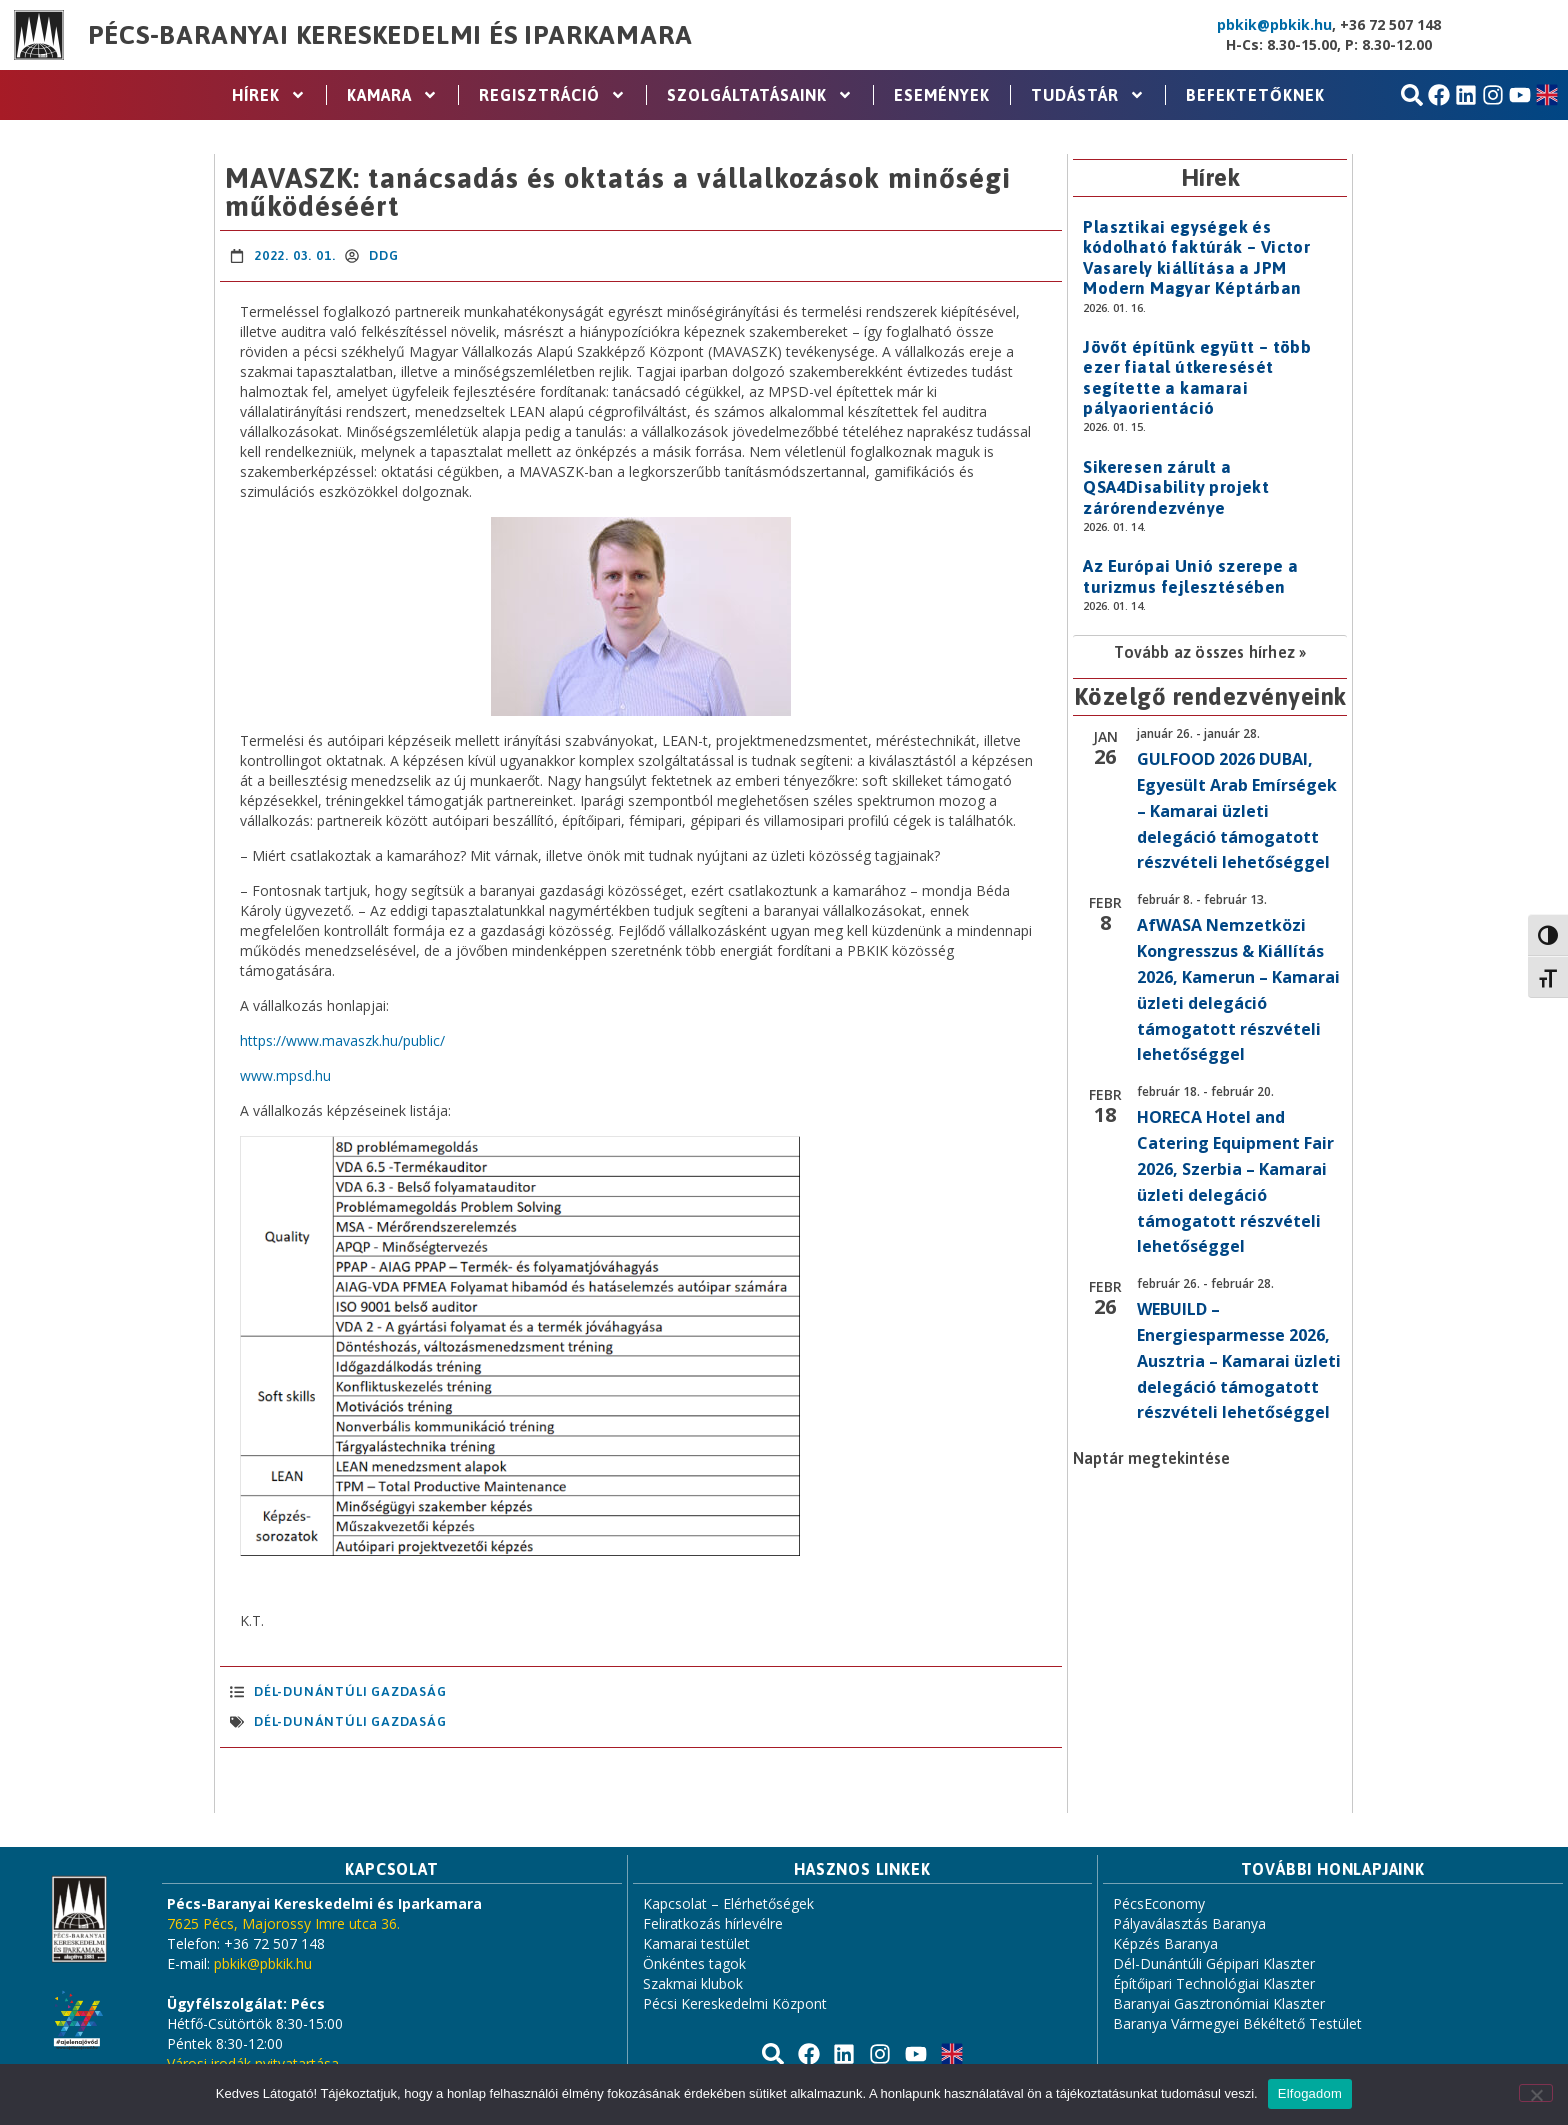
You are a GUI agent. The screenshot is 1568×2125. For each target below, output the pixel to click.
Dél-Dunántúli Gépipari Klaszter (1214, 1963)
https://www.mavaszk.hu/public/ (342, 1040)
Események (942, 95)
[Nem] (1536, 2093)
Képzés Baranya (1165, 1943)
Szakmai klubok (693, 1983)
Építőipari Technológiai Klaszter (1214, 1983)
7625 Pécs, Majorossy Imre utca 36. (283, 1923)
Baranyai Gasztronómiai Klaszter (1219, 2003)
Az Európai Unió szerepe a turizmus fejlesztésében (1190, 576)
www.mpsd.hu (285, 1075)
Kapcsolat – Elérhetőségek (728, 1903)
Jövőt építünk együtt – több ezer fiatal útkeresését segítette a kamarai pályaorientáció (1197, 377)
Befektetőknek (1255, 95)
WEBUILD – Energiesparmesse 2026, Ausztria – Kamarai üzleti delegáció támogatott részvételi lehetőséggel (1239, 1361)
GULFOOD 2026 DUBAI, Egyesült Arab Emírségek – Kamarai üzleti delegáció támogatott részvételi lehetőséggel (1237, 811)
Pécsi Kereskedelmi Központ (735, 2003)
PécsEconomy (1159, 1903)
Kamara (392, 95)
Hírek (269, 95)
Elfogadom (1310, 2093)
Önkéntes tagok (694, 1963)
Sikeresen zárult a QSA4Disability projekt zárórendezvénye (1176, 487)
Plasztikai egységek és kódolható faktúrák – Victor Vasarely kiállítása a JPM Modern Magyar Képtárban (1196, 257)
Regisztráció (552, 95)
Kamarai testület (696, 1943)
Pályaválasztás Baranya (1189, 1923)
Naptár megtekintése (1151, 1458)
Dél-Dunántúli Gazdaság (350, 1691)
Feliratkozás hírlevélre (713, 1923)
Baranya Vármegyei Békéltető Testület (1237, 2023)
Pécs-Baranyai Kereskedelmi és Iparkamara (390, 35)
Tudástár (1088, 95)
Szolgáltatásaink (760, 95)
